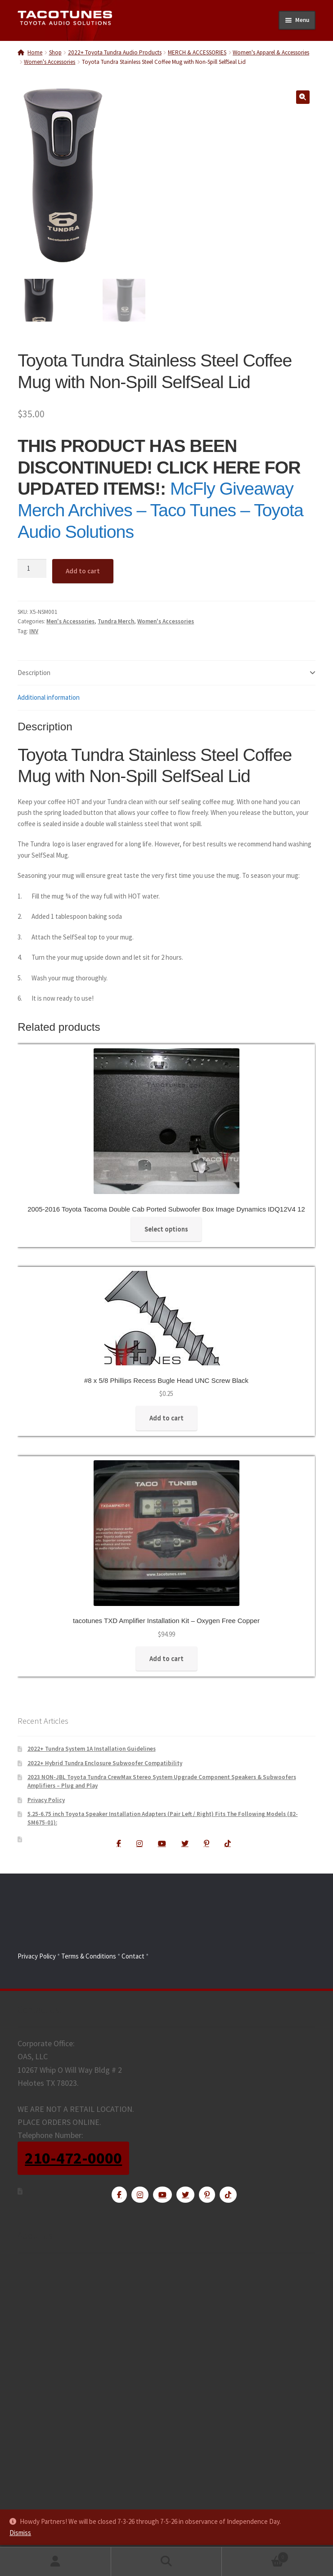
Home (34, 52)
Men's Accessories (70, 622)
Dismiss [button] (20, 2532)
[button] (303, 97)
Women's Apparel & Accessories (271, 52)
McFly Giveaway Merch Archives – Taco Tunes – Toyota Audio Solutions (160, 510)
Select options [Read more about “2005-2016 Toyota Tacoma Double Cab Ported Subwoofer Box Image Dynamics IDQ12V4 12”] (166, 1229)
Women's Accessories (49, 62)
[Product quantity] (32, 568)
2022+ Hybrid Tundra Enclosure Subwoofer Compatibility (104, 1763)
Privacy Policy (46, 1800)
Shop (55, 52)
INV (33, 631)
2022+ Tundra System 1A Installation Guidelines (91, 1749)
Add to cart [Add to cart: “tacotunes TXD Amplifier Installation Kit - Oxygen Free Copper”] (166, 1659)
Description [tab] (34, 673)
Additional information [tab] (49, 697)
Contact (133, 1956)
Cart (255, 2555)
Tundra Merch (116, 622)
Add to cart (83, 571)
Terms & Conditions (88, 1956)
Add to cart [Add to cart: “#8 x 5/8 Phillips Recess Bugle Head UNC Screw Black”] (166, 1418)
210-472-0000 (73, 2158)
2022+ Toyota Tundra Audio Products (115, 52)
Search (166, 2561)
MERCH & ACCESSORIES (197, 52)
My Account (55, 2561)
